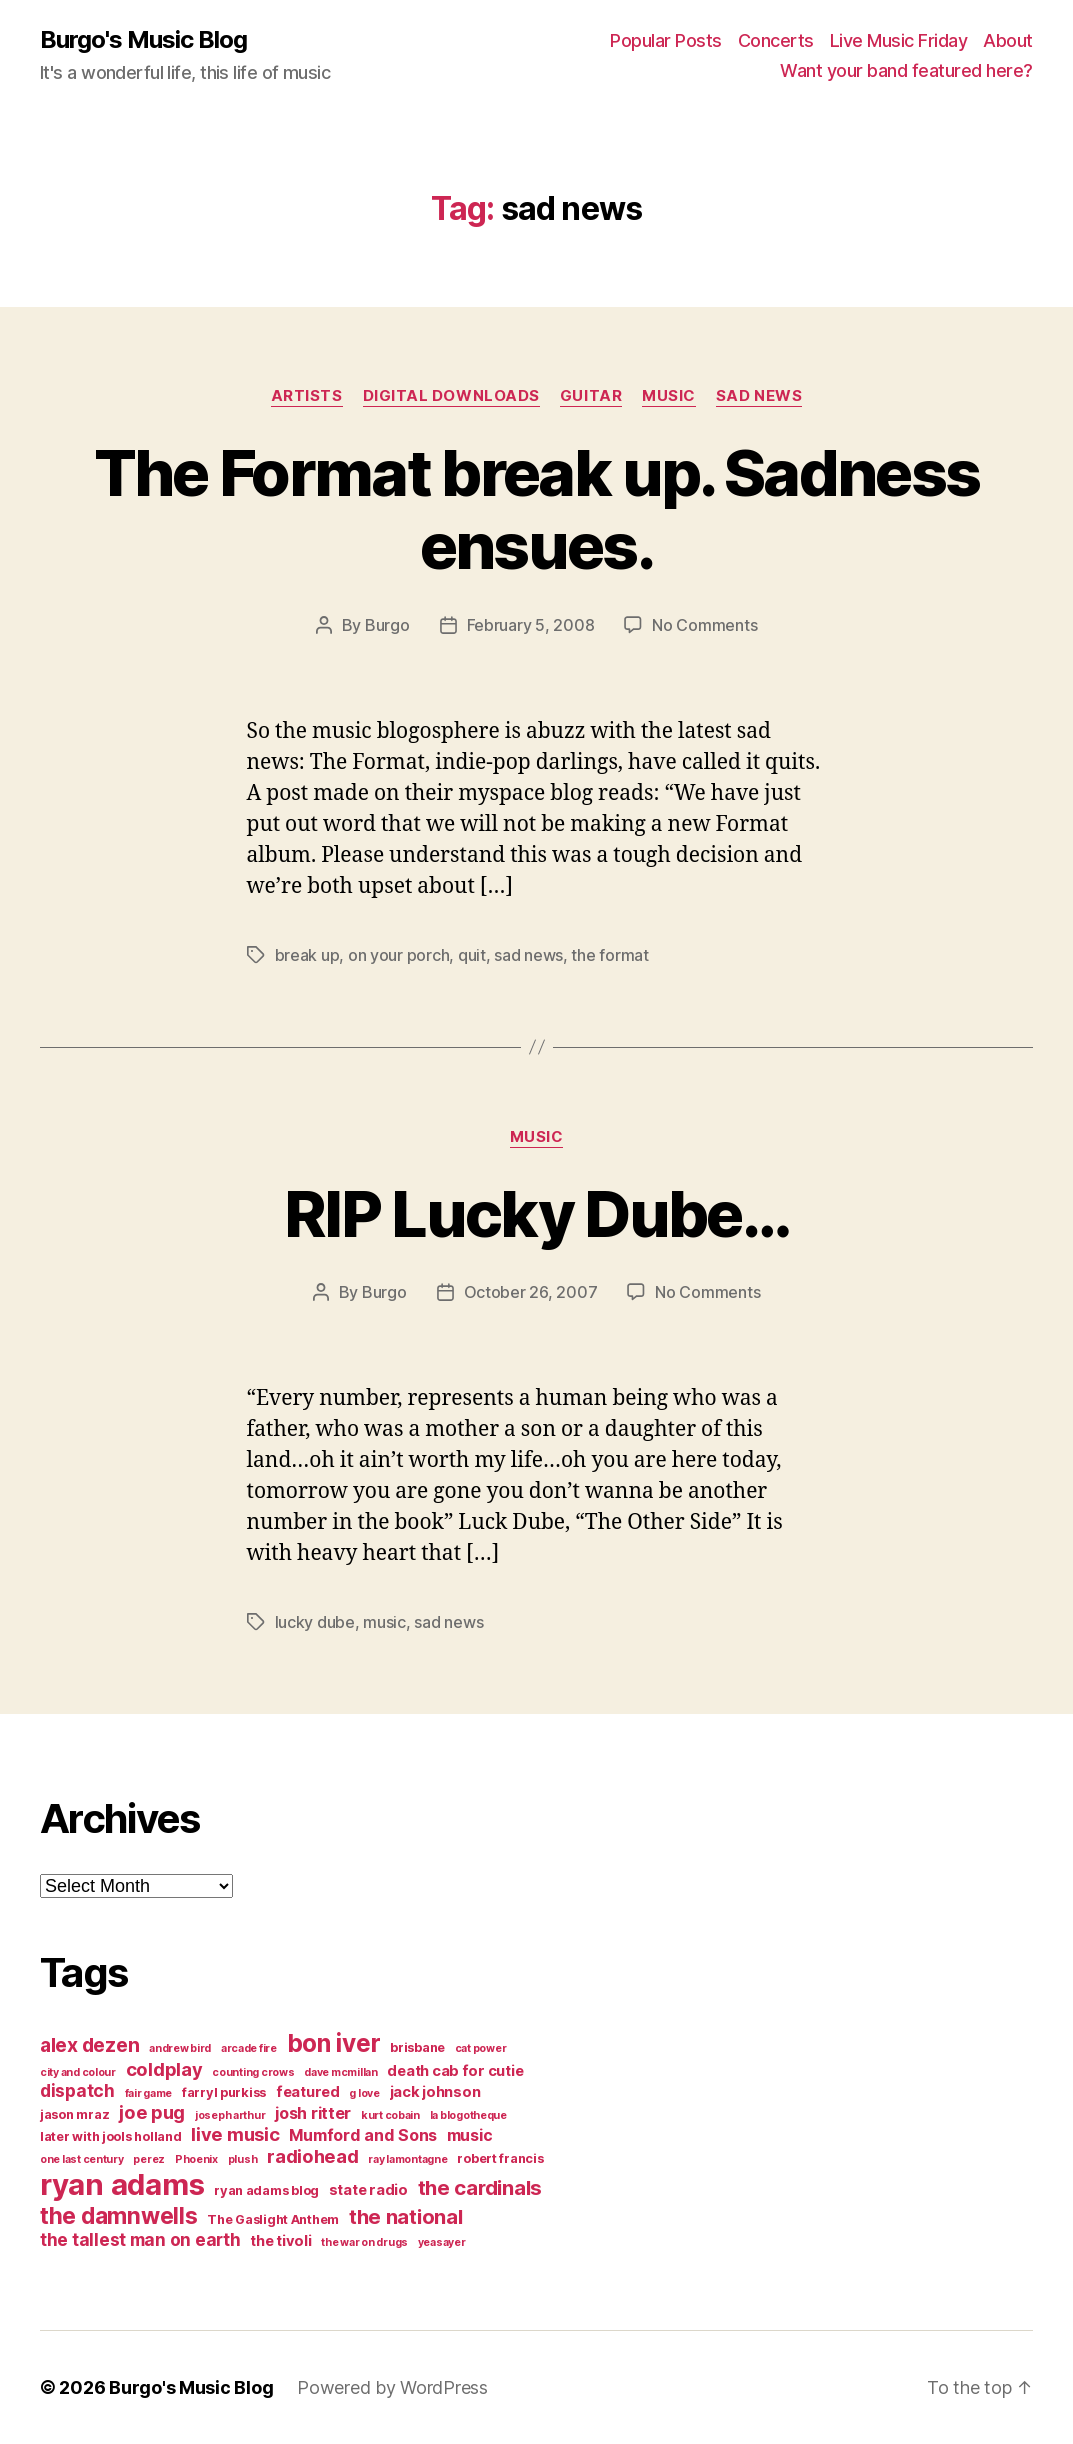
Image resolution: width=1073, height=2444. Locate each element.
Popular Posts (666, 40)
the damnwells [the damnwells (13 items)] (119, 2215)
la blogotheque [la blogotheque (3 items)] (468, 2115)
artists (307, 396)
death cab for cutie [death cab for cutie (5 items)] (455, 2071)
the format (609, 955)
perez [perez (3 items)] (149, 2159)
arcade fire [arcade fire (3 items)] (249, 2048)
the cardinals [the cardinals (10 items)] (480, 2187)
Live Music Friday (899, 40)
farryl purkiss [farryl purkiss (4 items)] (224, 2092)
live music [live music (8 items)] (235, 2134)
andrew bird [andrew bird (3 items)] (180, 2048)
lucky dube (315, 1622)
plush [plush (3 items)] (243, 2159)
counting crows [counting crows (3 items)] (253, 2072)
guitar (591, 396)
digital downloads (451, 396)
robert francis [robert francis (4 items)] (500, 2158)
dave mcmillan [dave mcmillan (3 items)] (341, 2072)
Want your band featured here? (906, 70)
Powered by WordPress (392, 2387)
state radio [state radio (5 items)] (368, 2190)
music (669, 396)
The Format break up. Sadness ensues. (537, 509)
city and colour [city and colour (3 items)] (78, 2072)
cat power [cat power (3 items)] (481, 2048)
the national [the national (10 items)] (406, 2216)
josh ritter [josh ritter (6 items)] (313, 2113)
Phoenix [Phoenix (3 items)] (196, 2159)
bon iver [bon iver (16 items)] (334, 2043)
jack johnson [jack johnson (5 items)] (435, 2092)
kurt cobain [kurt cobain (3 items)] (390, 2115)
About (1008, 40)
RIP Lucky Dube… (536, 1213)
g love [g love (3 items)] (364, 2093)
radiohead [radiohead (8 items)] (313, 2156)
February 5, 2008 (531, 625)
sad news (759, 396)
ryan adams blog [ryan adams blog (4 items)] (266, 2190)
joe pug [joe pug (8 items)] (152, 2112)
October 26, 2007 (531, 1292)
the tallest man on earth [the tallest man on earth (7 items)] (140, 2239)
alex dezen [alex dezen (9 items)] (89, 2045)
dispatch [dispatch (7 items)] (77, 2090)
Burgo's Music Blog (143, 40)
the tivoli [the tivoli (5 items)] (280, 2241)
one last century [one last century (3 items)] (82, 2159)
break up (307, 955)
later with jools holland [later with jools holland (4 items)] (111, 2136)
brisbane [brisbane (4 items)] (417, 2047)
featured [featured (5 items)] (308, 2092)
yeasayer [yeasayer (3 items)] (442, 2242)
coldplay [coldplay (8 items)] (164, 2069)
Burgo (387, 625)
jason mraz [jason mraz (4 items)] (74, 2114)
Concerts (776, 40)
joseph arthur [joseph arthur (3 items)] (230, 2115)
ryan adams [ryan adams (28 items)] (122, 2184)
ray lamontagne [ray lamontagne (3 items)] (407, 2159)
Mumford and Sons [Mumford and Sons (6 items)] (363, 2135)
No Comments (704, 625)
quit (472, 955)
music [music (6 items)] (470, 2135)
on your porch (399, 955)
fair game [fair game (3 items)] (149, 2093)
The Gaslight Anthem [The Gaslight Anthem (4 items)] (273, 2219)
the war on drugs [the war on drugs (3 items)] (364, 2242)
